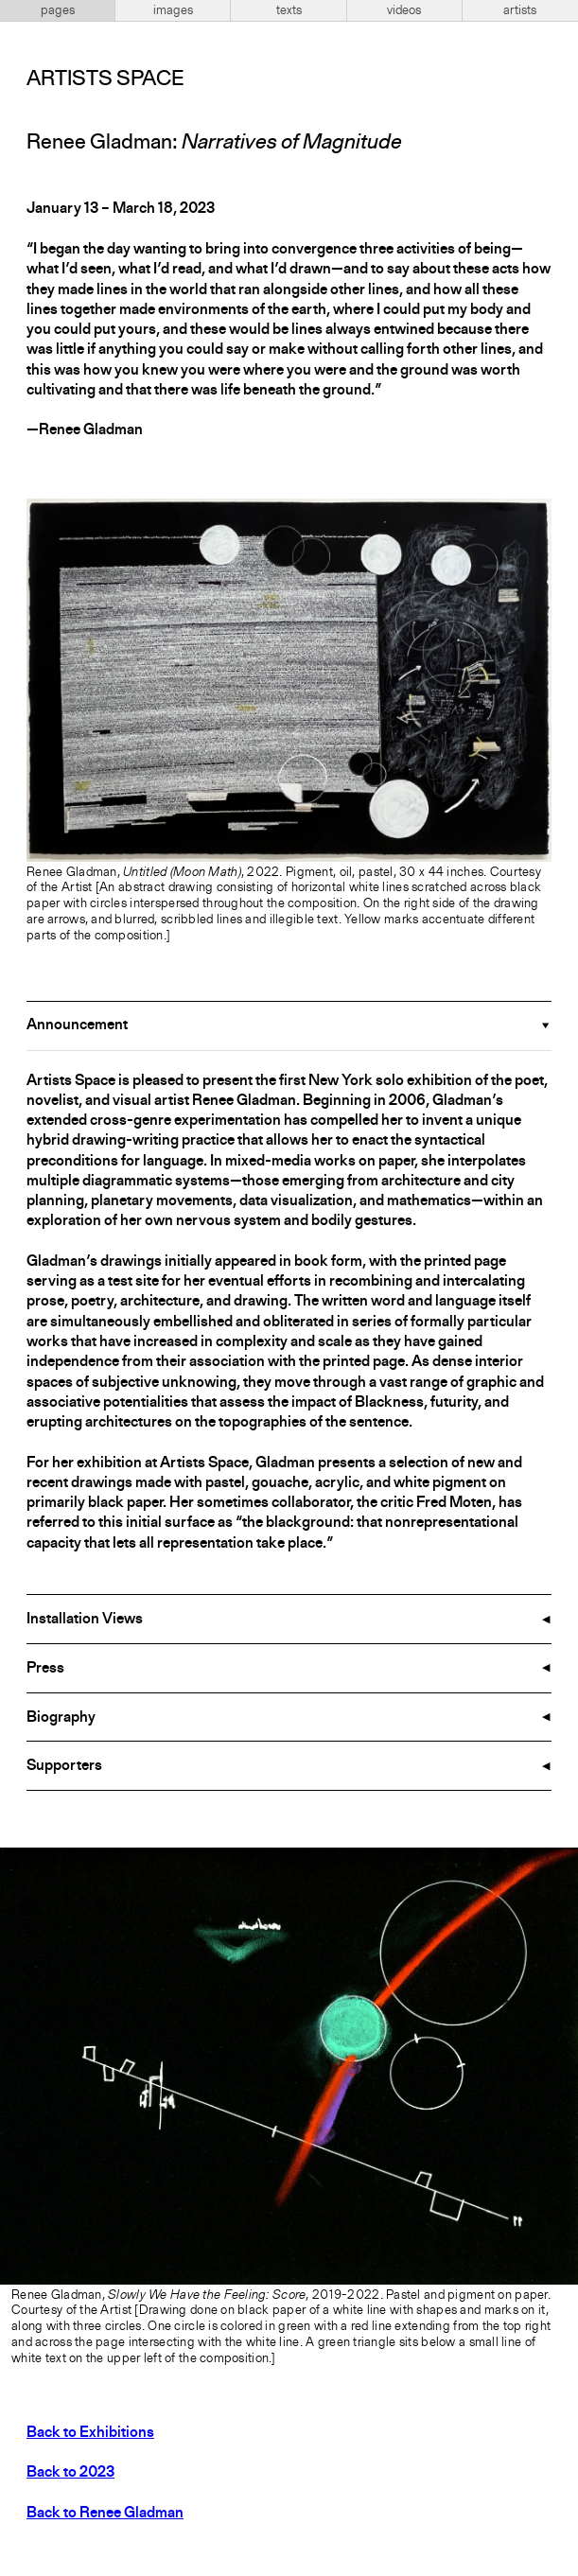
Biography (61, 1718)
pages (58, 10)
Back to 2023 (70, 2472)
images (173, 10)
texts (289, 10)
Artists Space (105, 79)
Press (45, 1668)
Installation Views (84, 1619)
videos (404, 10)
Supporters (64, 1766)
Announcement (77, 1025)
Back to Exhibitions (90, 2433)
